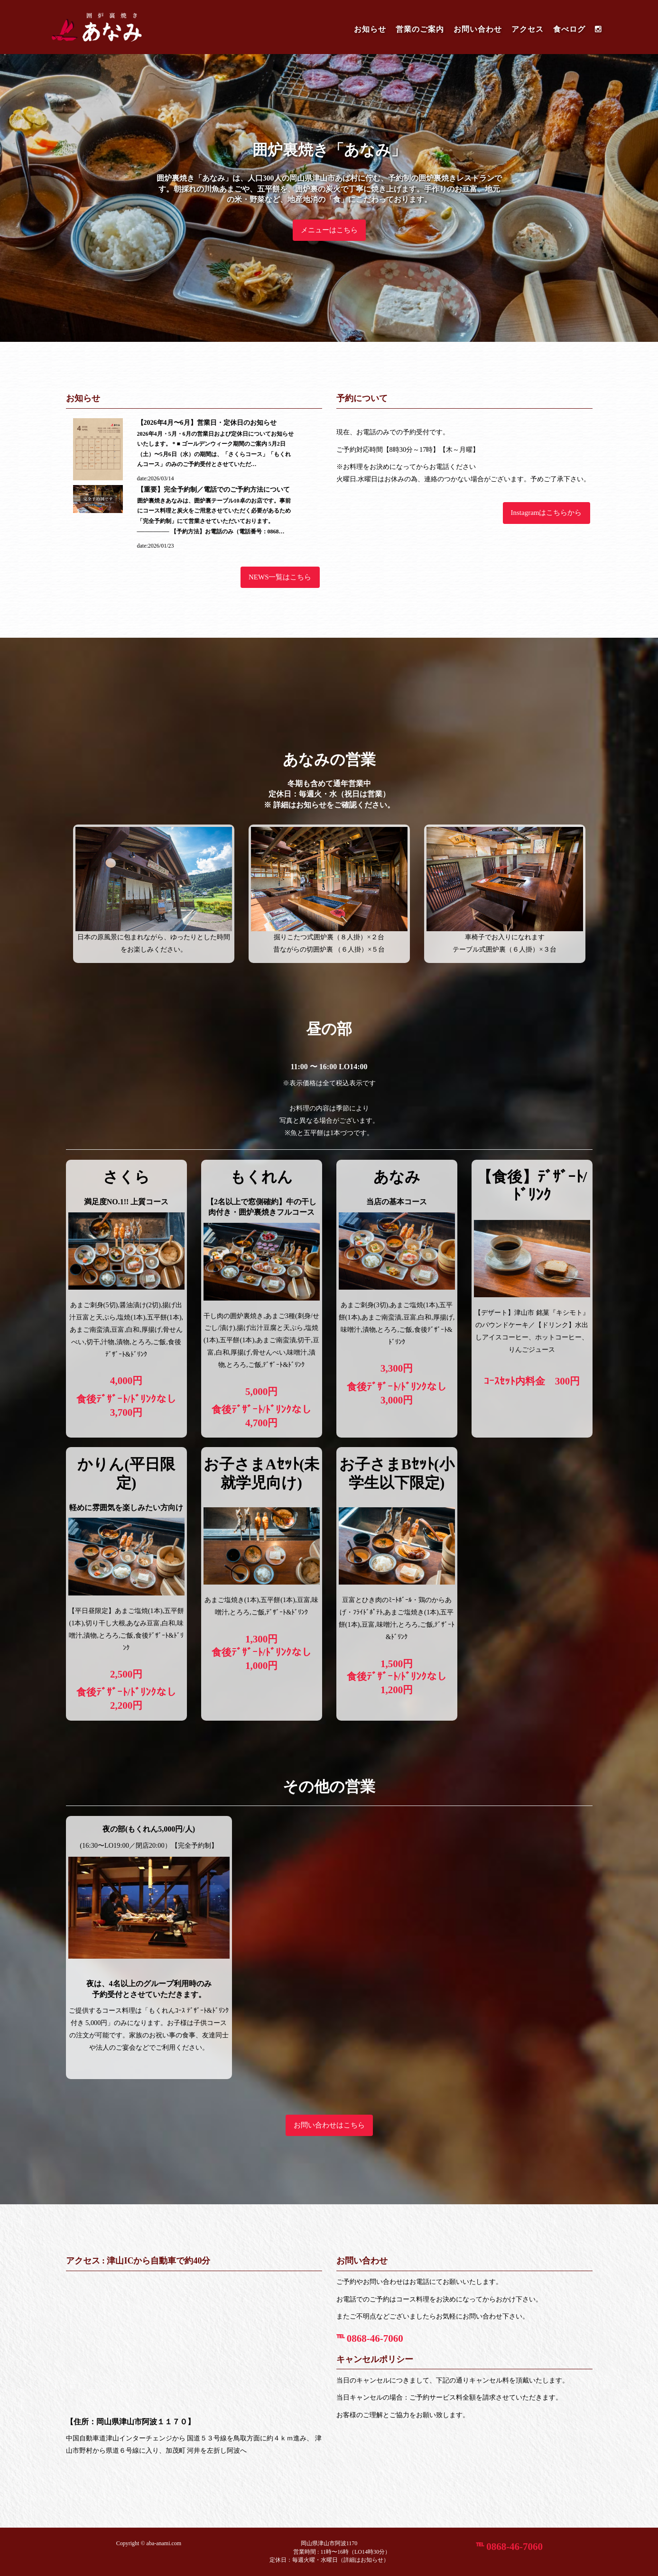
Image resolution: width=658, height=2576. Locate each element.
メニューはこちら (329, 230)
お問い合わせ (478, 29)
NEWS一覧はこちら (280, 577)
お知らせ (370, 29)
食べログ (569, 29)
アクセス (527, 29)
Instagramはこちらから (546, 512)
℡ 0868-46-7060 (369, 2338)
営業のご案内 (420, 29)
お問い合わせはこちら (329, 2125)
